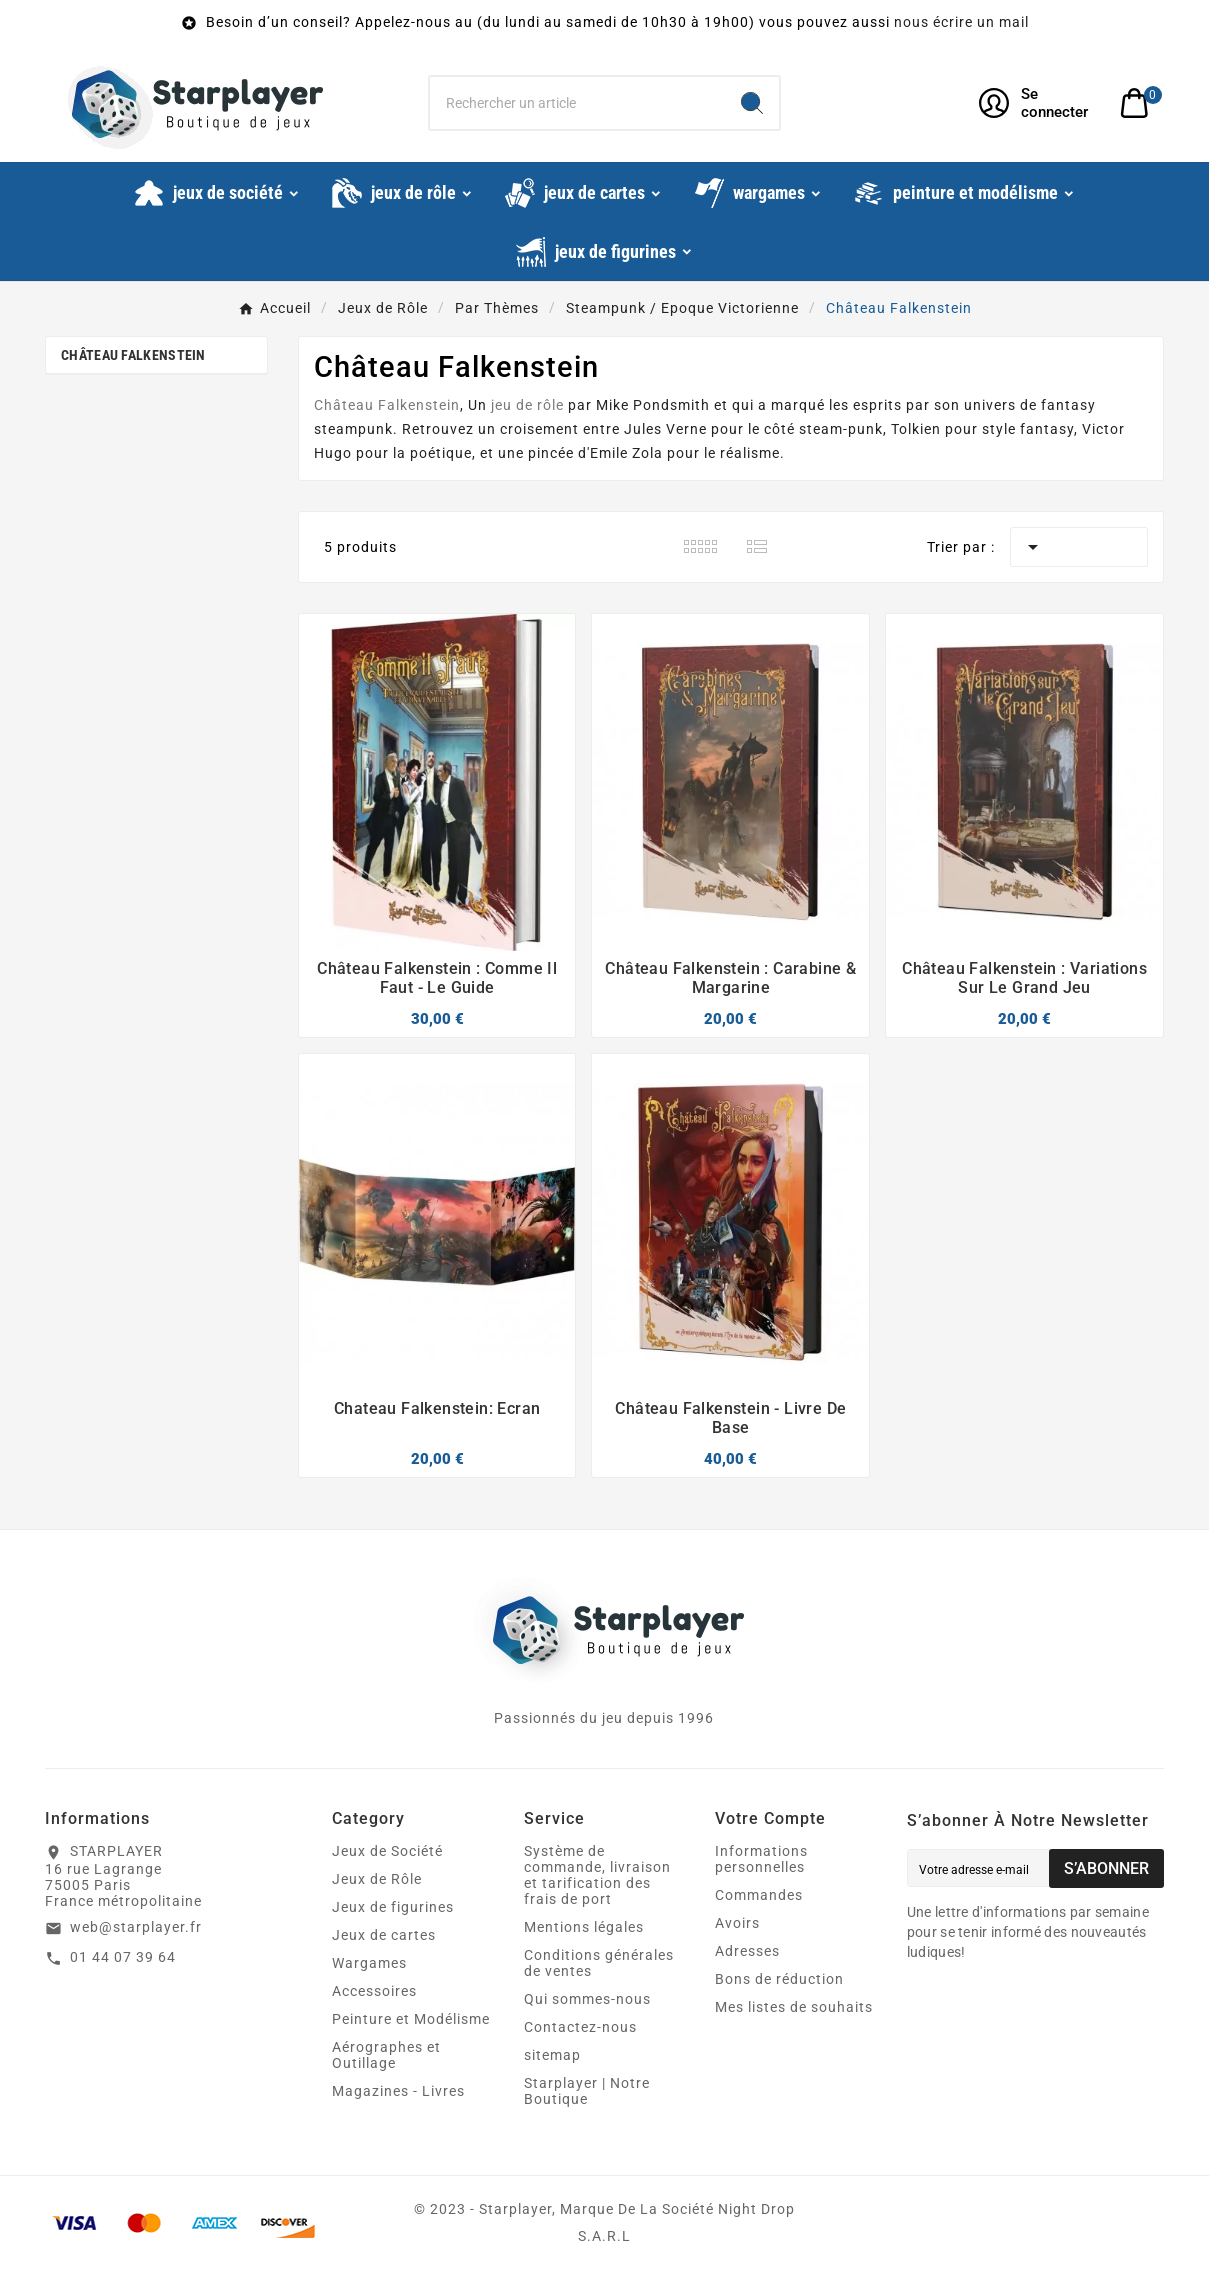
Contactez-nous (580, 2027)
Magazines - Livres (398, 2091)
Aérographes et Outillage (386, 2055)
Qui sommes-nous (587, 1999)
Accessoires (374, 1991)
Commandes (759, 1895)
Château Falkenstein (133, 355)
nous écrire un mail (961, 22)
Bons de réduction (779, 1979)
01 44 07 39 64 (123, 1957)
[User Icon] (1037, 103)
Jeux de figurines (393, 1907)
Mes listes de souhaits (794, 2007)
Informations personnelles (761, 1859)
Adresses (747, 1951)
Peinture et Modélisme (411, 2019)
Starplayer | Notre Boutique (587, 2091)
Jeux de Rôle (377, 1879)
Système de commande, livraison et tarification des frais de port (597, 1875)
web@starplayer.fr (136, 1927)
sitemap (552, 2055)
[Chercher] (577, 103)
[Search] (752, 103)
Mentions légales (584, 1927)
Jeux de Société (387, 1851)
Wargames (369, 1963)
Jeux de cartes (384, 1935)
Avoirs (737, 1923)
